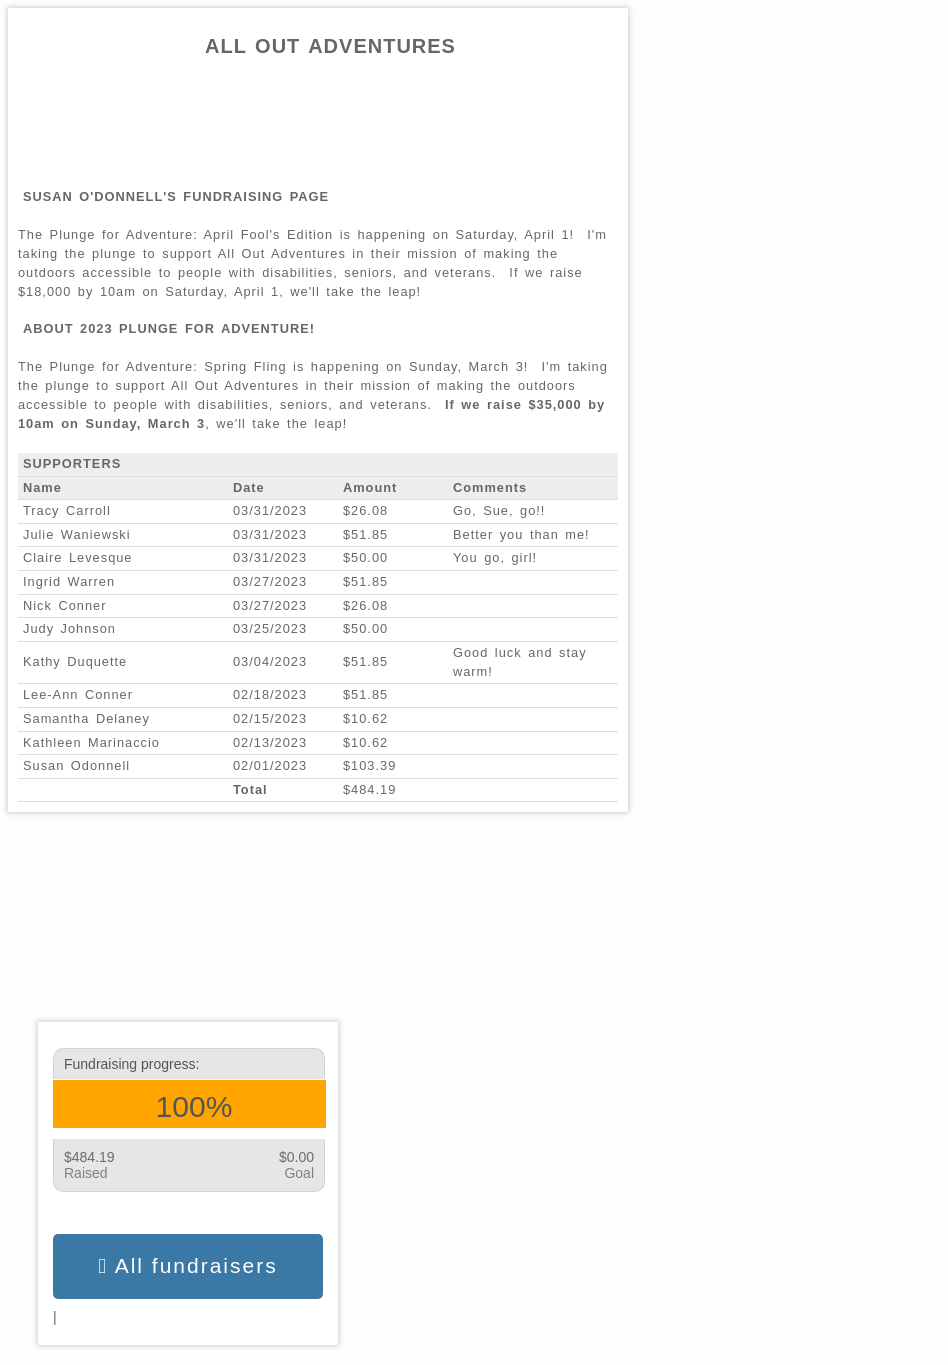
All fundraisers (187, 1266)
